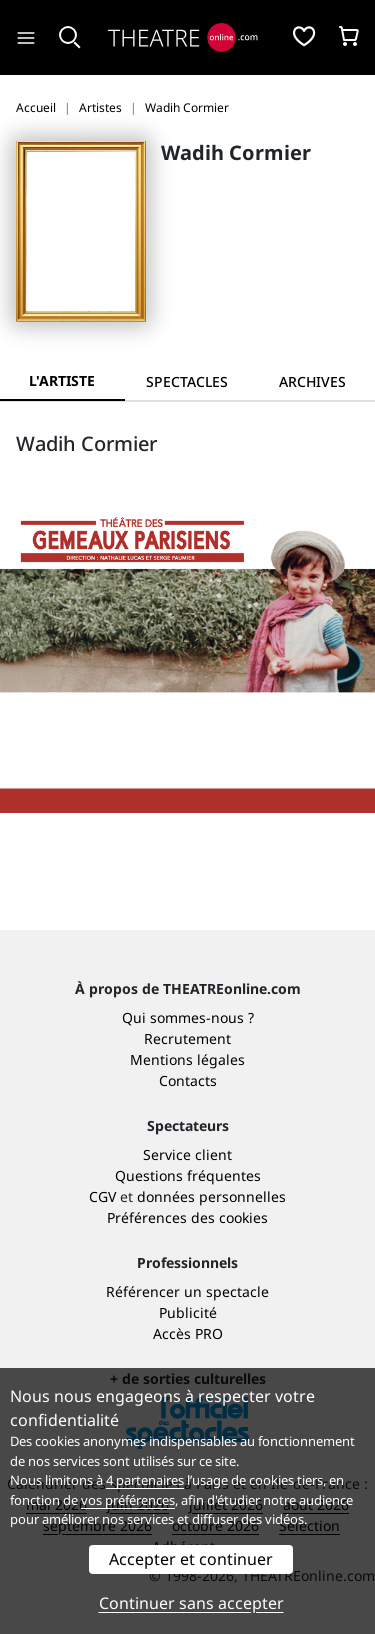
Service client (187, 1154)
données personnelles (211, 1196)
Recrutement (187, 1038)
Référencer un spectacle (187, 1291)
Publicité (188, 1312)
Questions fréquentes (188, 1175)
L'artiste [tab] (62, 380)
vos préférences (128, 1500)
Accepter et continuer (191, 1559)
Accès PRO (188, 1333)
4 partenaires (145, 1480)
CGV (102, 1196)
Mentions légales (187, 1059)
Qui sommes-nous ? (188, 1017)
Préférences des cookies (187, 1217)
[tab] (187, 381)
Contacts (188, 1080)
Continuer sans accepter (191, 1603)
